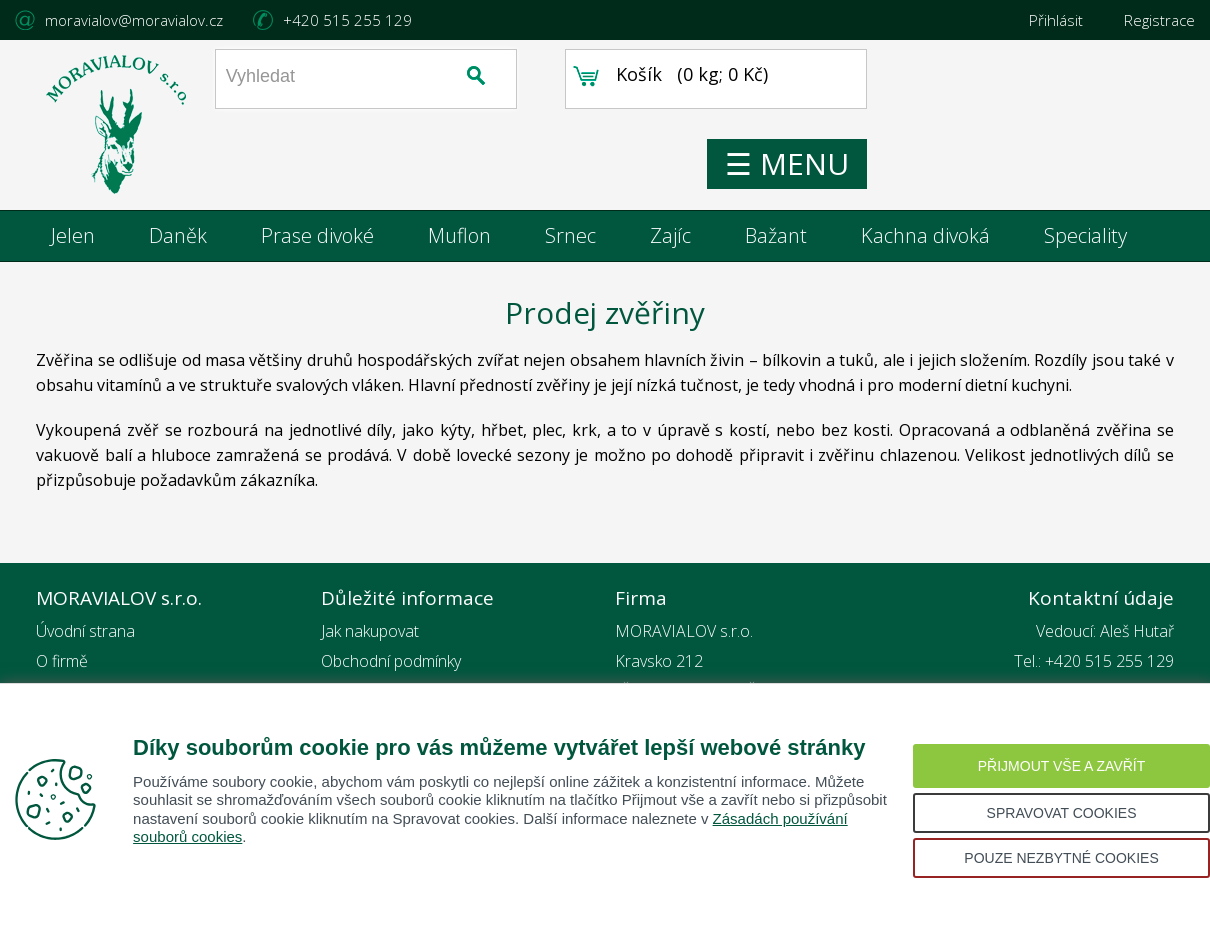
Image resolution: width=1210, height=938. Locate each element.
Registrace (1159, 20)
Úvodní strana (85, 635)
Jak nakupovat (370, 635)
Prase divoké (317, 239)
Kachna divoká (925, 239)
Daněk (178, 239)
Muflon (459, 239)
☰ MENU (870, 178)
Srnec (570, 239)
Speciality (1085, 239)
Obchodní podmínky (391, 665)
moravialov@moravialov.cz (134, 20)
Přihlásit (1056, 20)
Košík (722, 95)
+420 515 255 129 (347, 20)
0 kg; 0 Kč (806, 95)
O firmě (62, 665)
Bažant (776, 239)
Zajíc (670, 239)
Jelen (73, 239)
